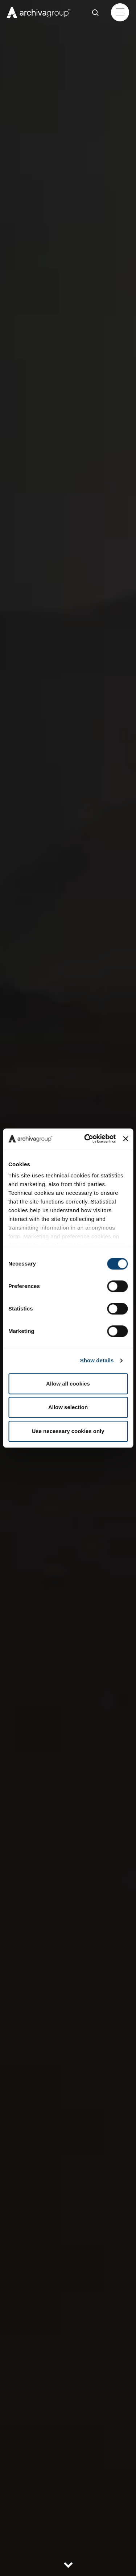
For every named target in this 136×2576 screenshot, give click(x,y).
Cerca (98, 12)
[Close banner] (125, 1138)
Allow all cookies (68, 1383)
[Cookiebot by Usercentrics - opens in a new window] (87, 1138)
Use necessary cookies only (68, 1431)
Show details (97, 1360)
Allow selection (68, 1407)
